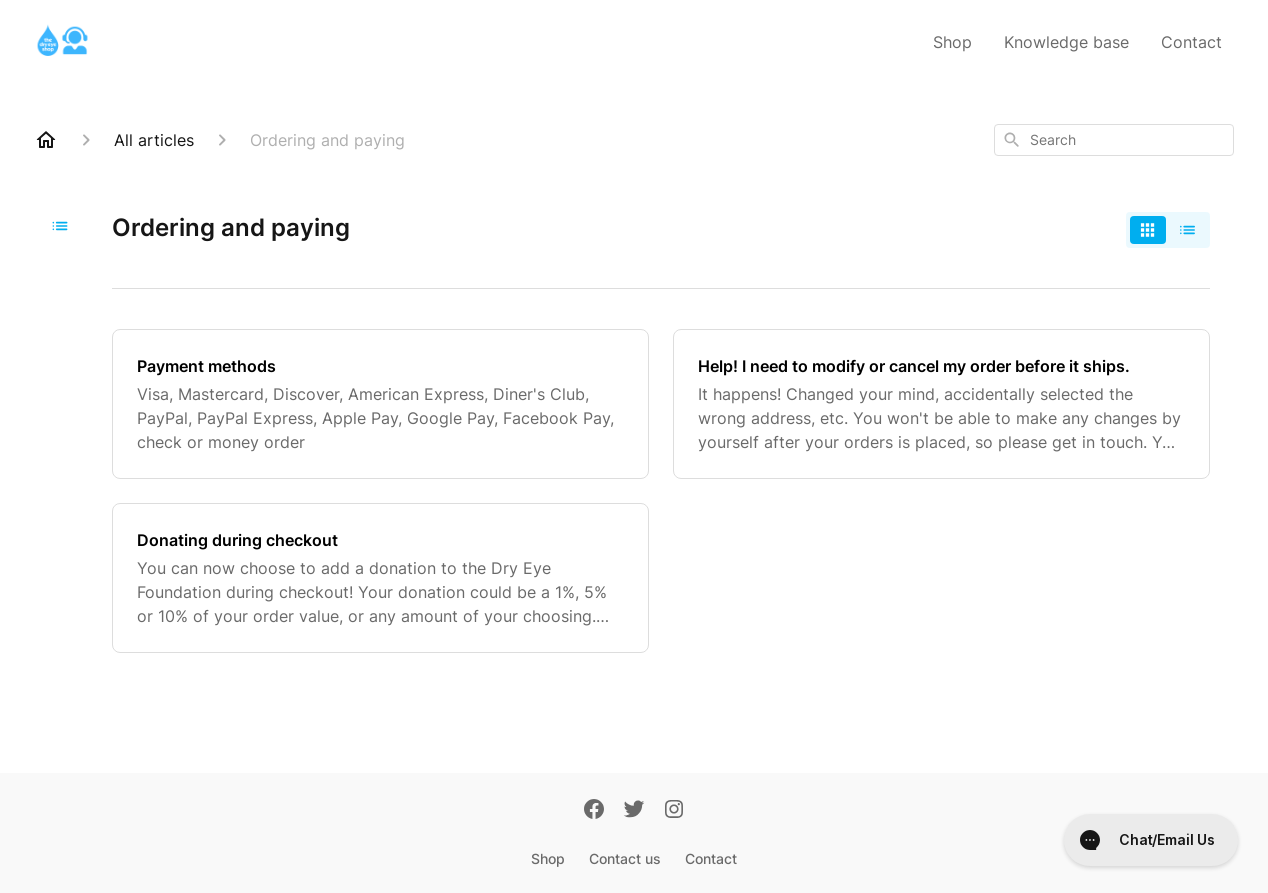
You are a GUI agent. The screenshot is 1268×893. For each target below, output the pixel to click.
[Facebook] (594, 811)
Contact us (625, 858)
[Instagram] (674, 811)
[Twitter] (634, 811)
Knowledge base (1066, 42)
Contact (1191, 42)
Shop (952, 42)
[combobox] (1114, 140)
